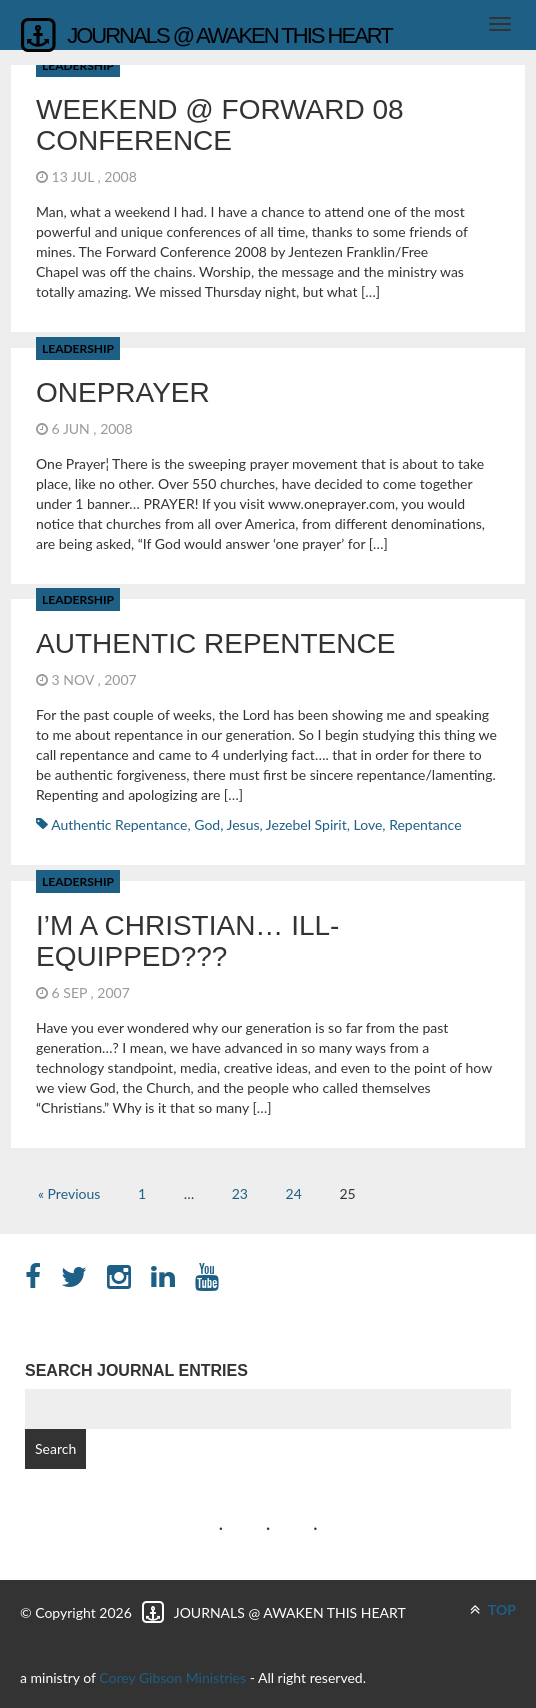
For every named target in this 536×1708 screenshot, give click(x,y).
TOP (493, 1609)
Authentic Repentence (215, 643)
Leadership (78, 348)
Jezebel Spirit (306, 824)
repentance (425, 824)
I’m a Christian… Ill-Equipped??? (187, 941)
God (207, 824)
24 (294, 1193)
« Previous (69, 1193)
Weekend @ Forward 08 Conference (220, 125)
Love (368, 824)
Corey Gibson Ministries (172, 1677)
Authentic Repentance (119, 824)
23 (240, 1193)
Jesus (243, 824)
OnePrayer (123, 392)
